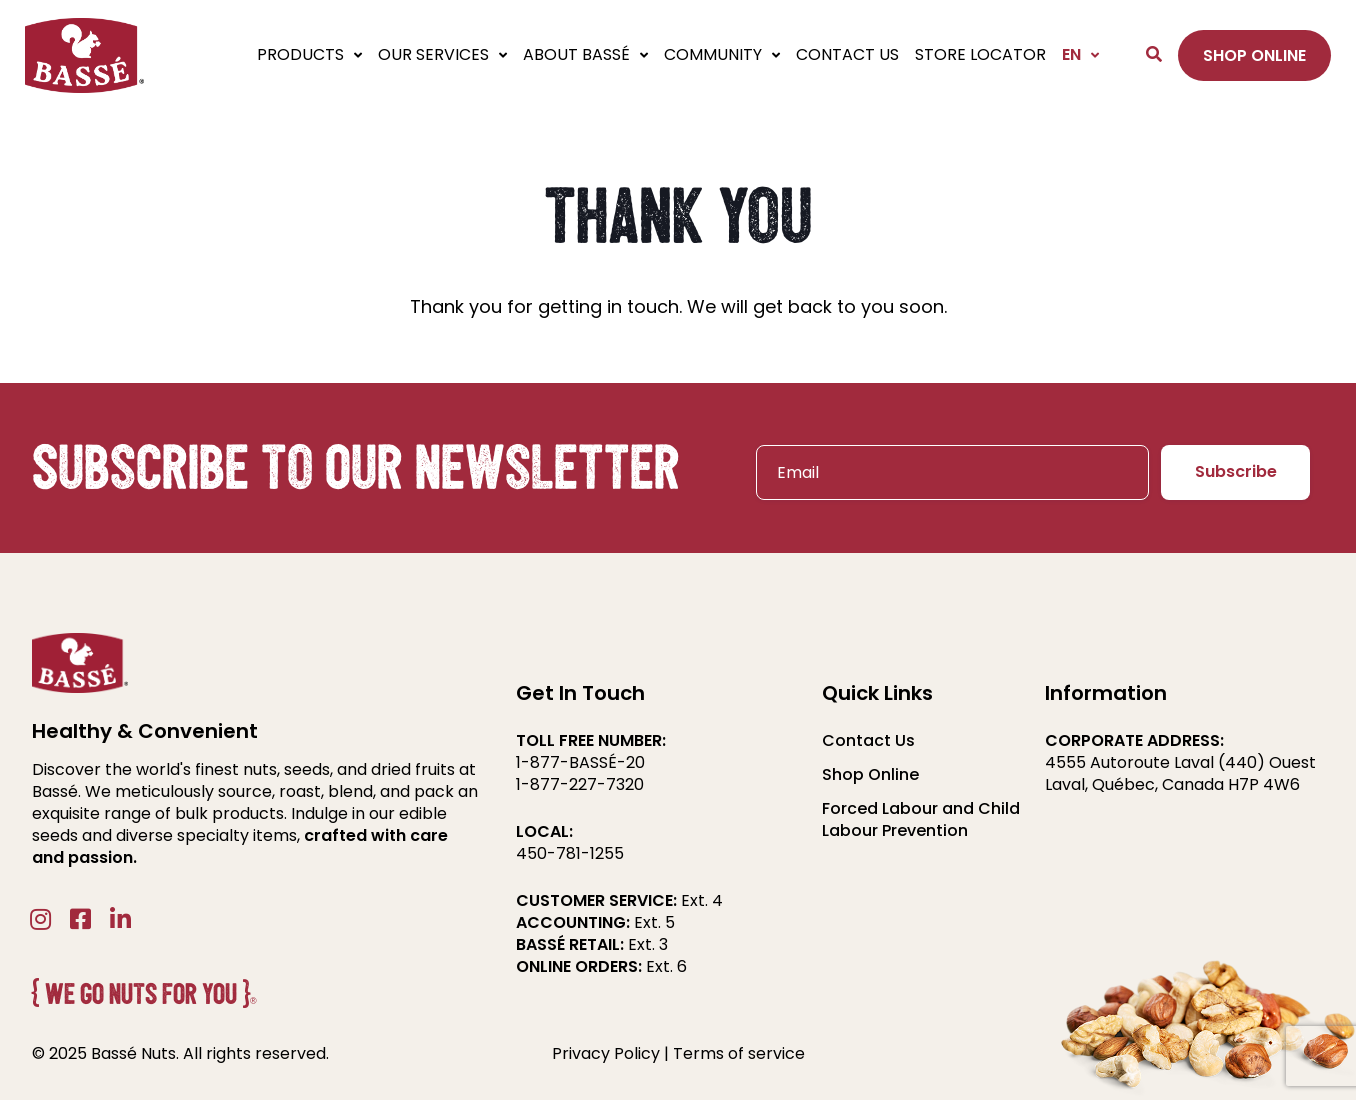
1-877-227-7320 (580, 784)
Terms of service (739, 1053)
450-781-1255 (570, 853)
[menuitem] (1076, 55)
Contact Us (868, 741)
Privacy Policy (606, 1053)
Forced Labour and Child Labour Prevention (921, 820)
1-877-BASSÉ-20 (580, 762)
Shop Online (870, 775)
